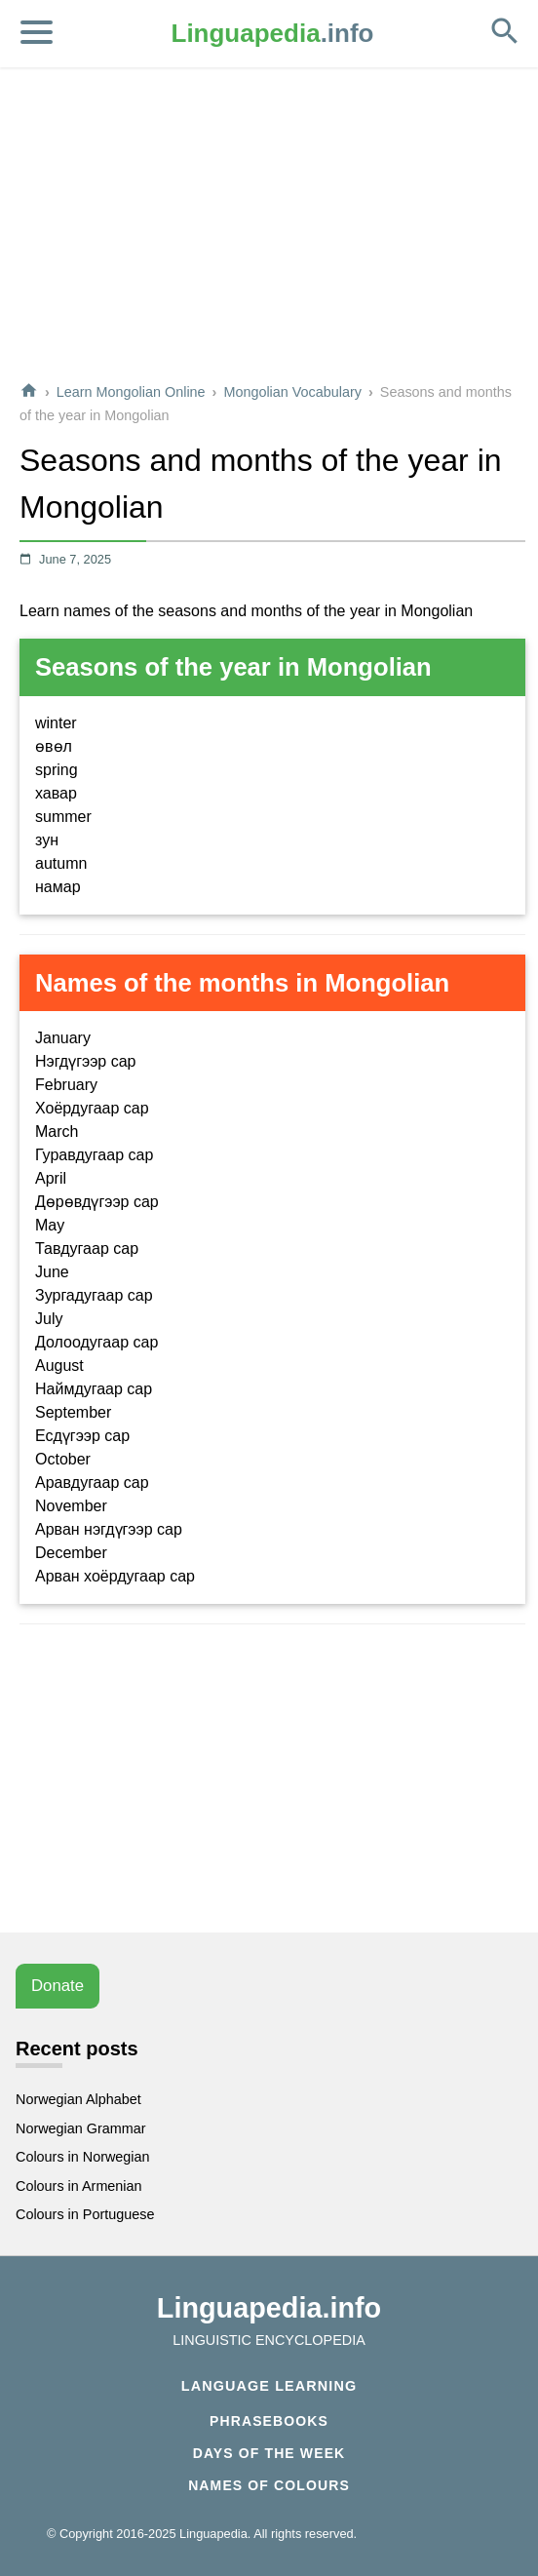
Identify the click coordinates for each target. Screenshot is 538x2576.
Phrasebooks (269, 2421)
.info (273, 33)
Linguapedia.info (269, 2307)
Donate (57, 1985)
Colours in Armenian (79, 2186)
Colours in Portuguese (85, 2214)
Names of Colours (269, 2485)
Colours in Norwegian (83, 2157)
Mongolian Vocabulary (292, 392)
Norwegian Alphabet (78, 2099)
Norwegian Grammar (81, 2128)
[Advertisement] (270, 228)
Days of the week (269, 2453)
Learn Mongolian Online (131, 392)
